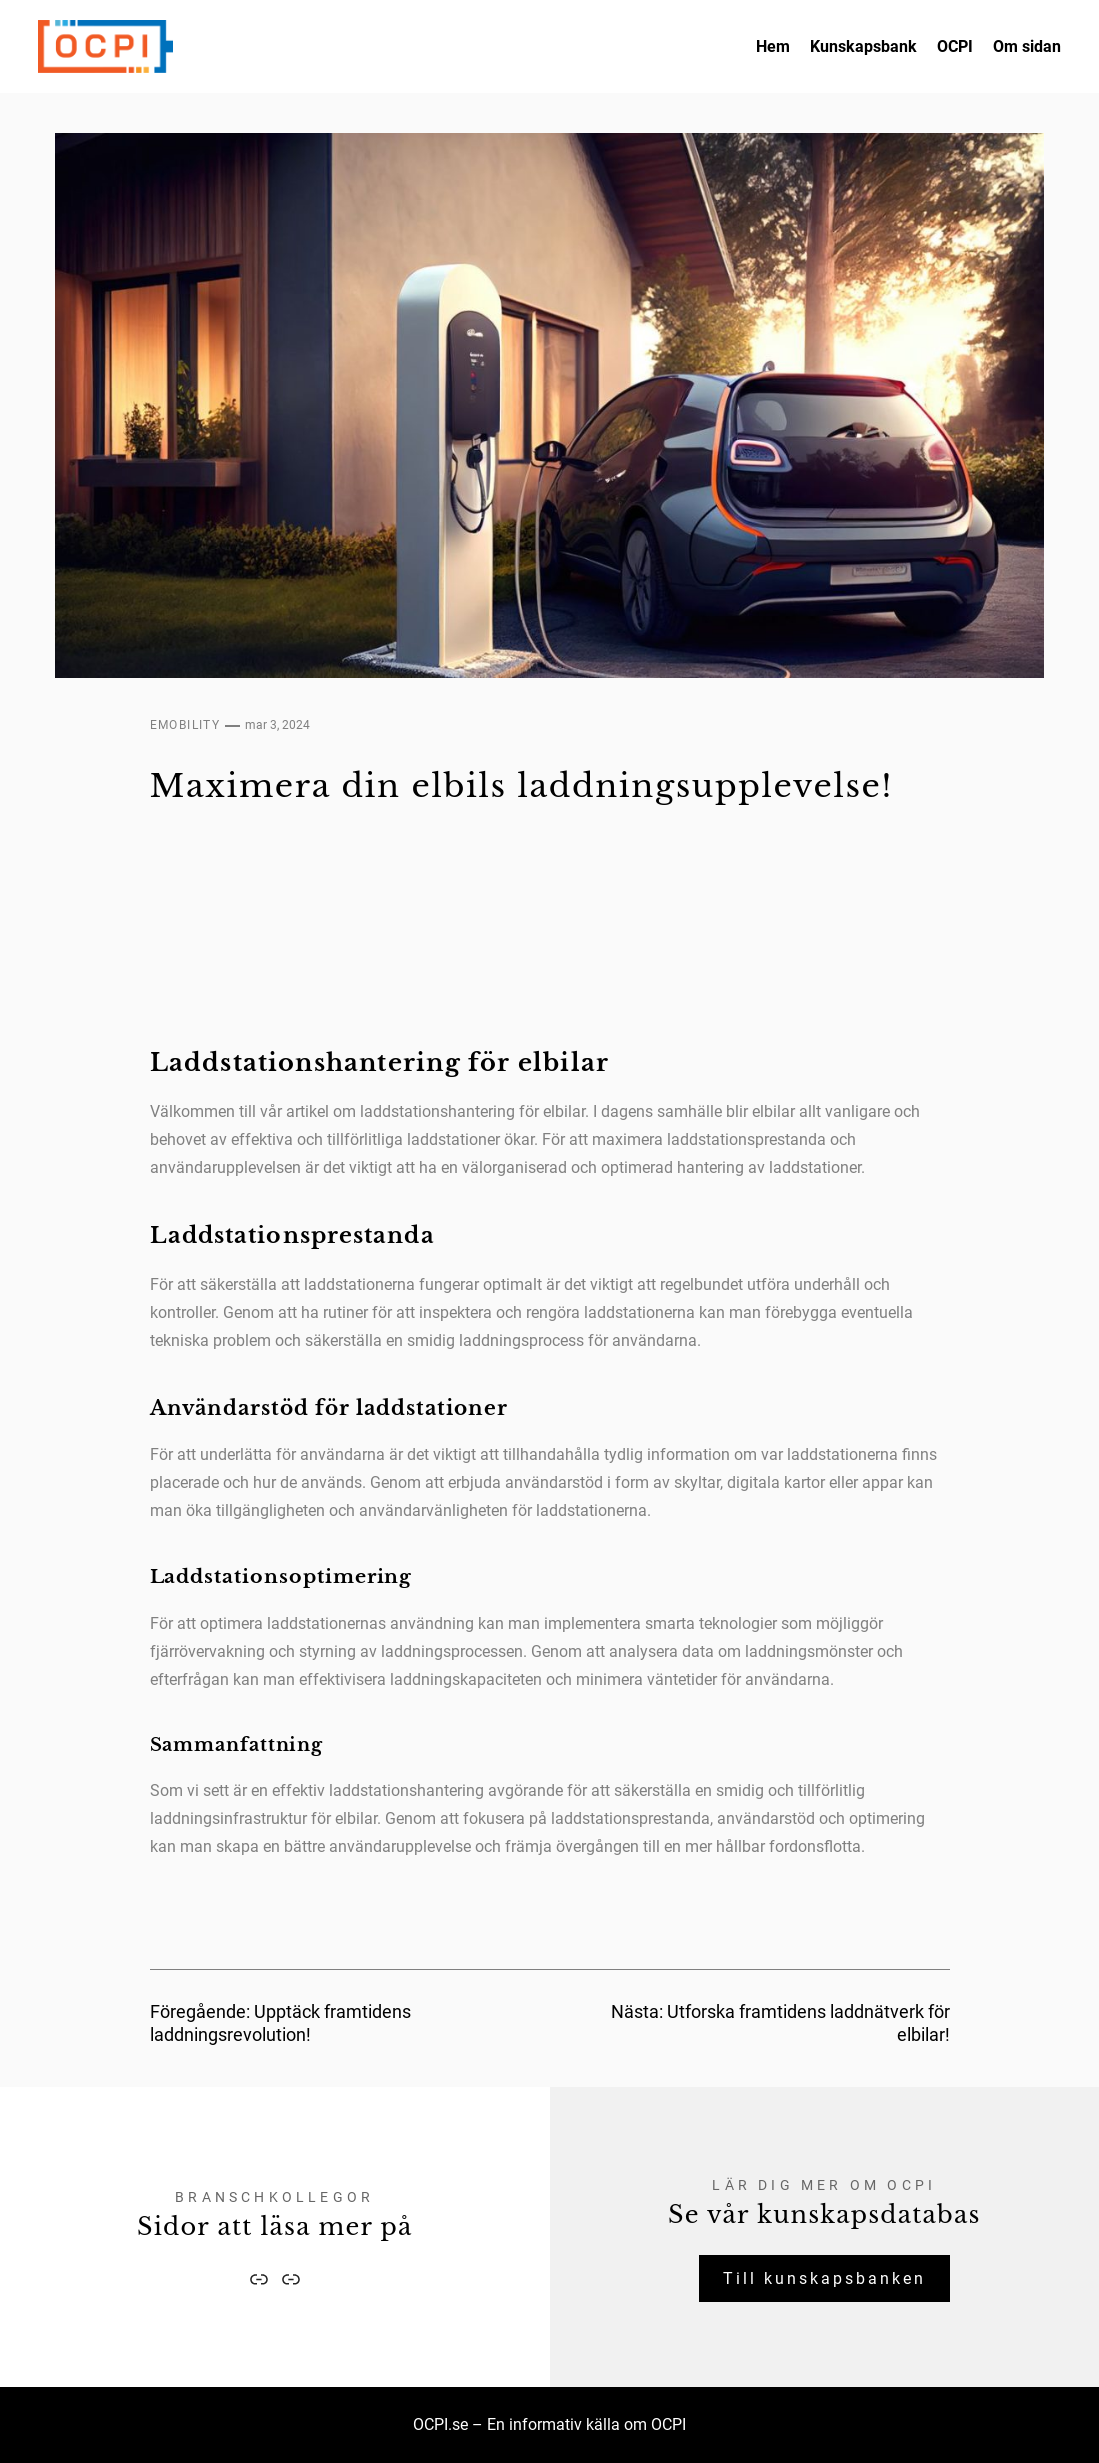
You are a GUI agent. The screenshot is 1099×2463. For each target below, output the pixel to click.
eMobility (185, 725)
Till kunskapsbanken (824, 2278)
